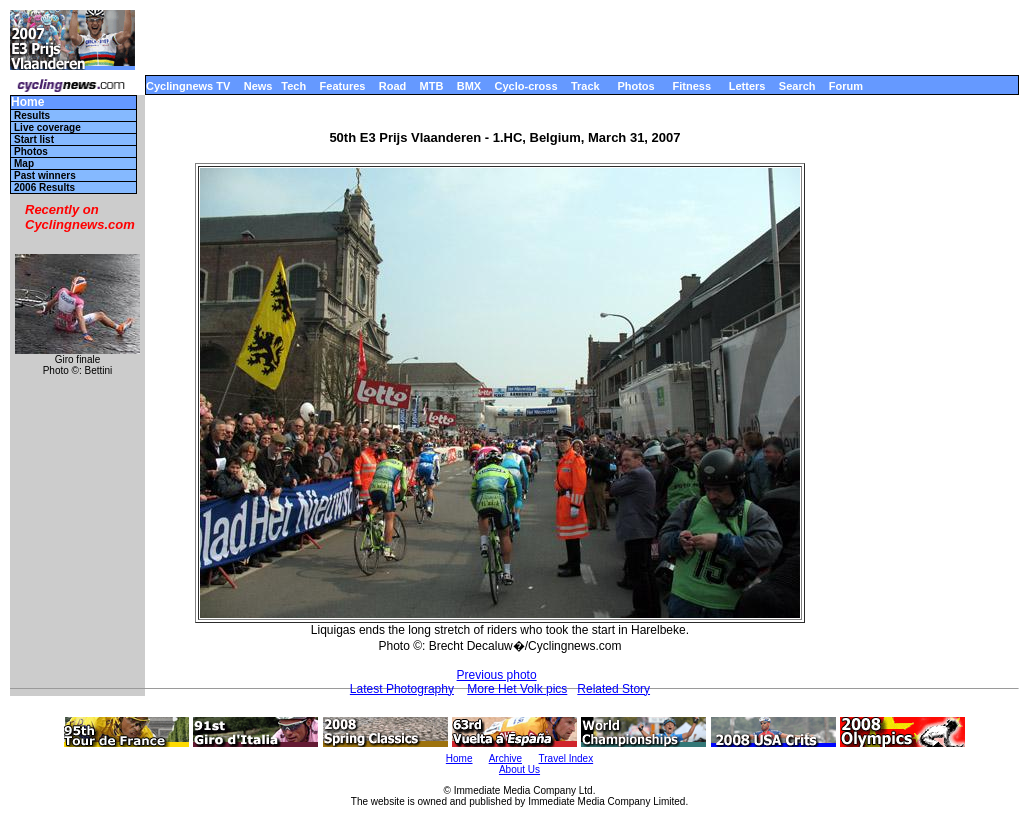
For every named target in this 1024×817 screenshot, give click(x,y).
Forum (846, 86)
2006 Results (44, 187)
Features (343, 86)
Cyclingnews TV (188, 86)
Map (24, 163)
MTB (432, 86)
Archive (505, 758)
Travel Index (566, 758)
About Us (519, 769)
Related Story (613, 689)
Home (27, 102)
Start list (34, 139)
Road (393, 86)
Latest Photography (402, 689)
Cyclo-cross (526, 86)
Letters (747, 86)
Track (585, 86)
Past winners (45, 175)
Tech (293, 86)
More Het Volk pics (517, 689)
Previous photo (497, 675)
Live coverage (47, 127)
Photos (635, 86)
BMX (469, 86)
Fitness (691, 86)
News (258, 86)
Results (32, 115)
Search (797, 86)
